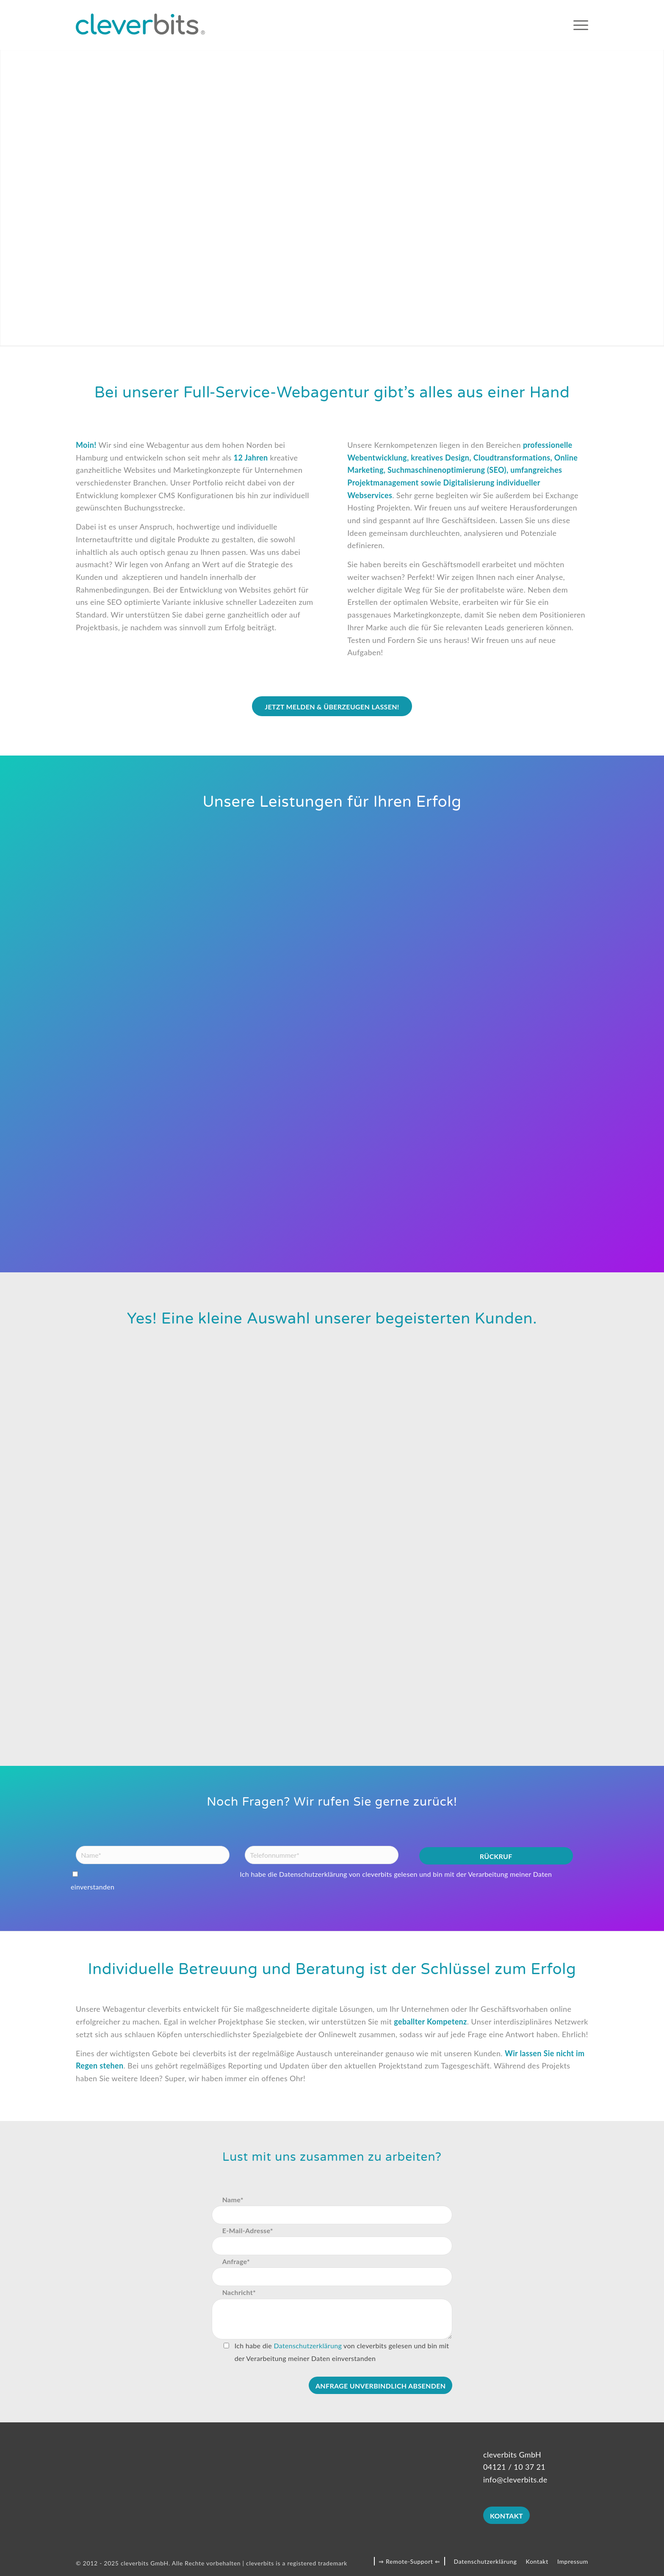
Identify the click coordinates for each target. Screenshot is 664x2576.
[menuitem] (578, 25)
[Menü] (578, 25)
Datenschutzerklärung (313, 1874)
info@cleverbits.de (515, 2479)
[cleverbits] (140, 25)
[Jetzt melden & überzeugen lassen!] (332, 706)
